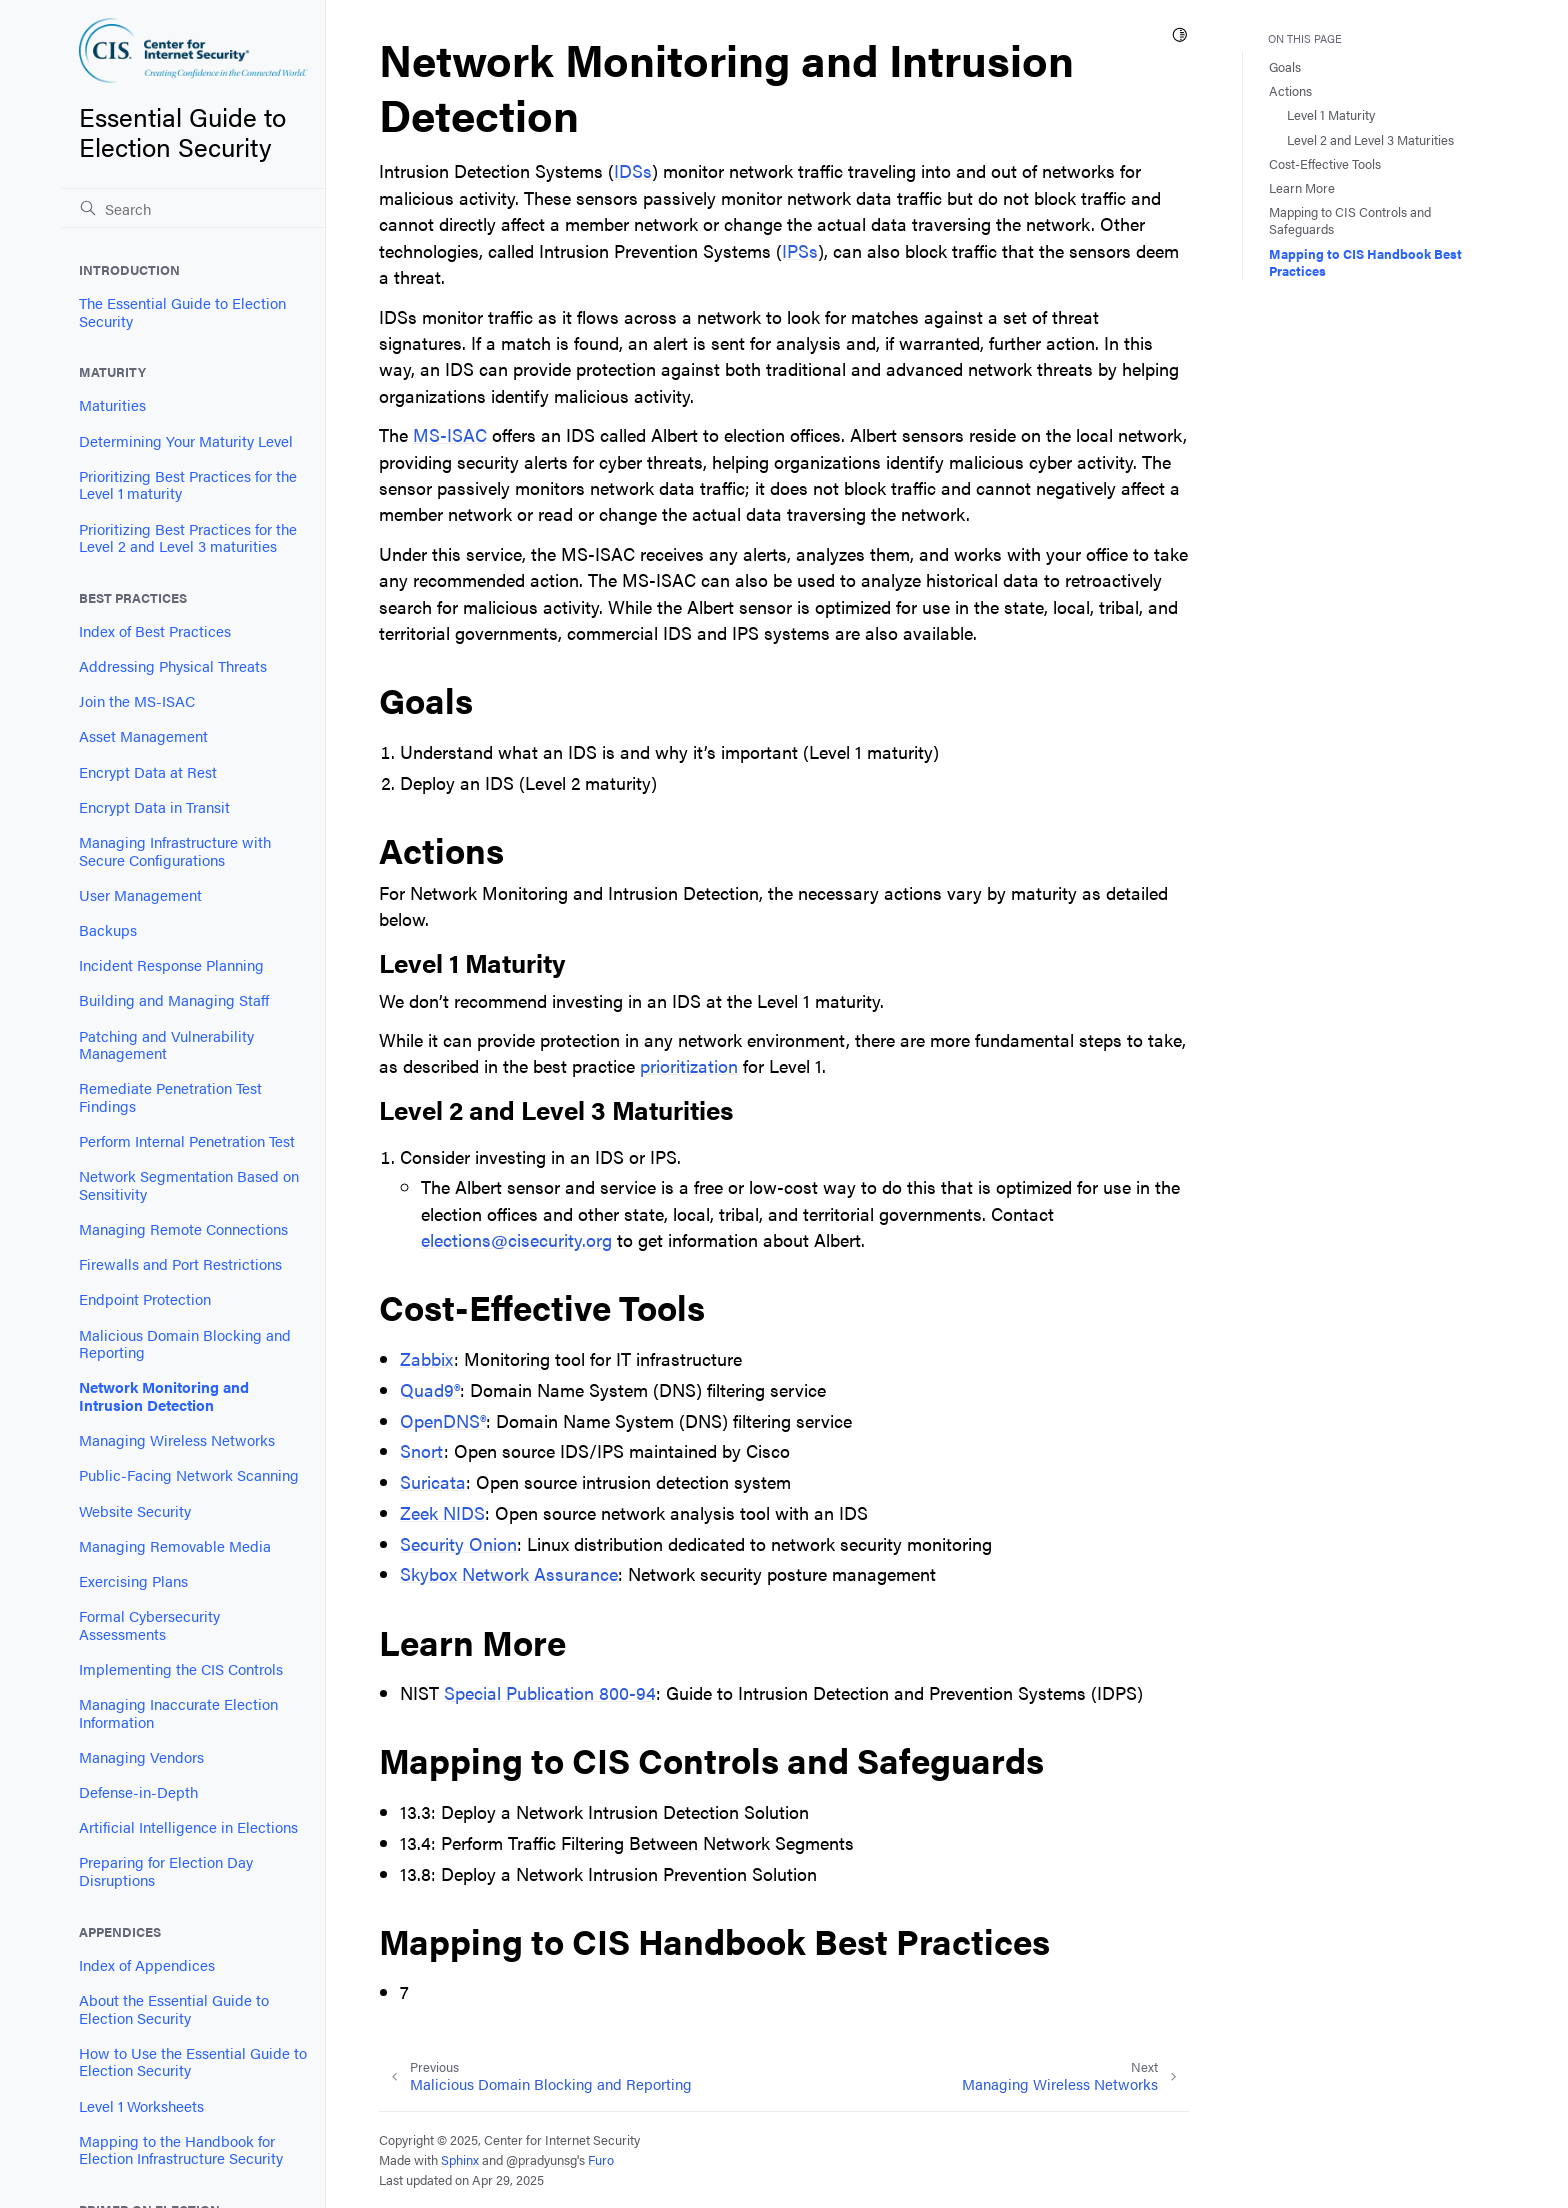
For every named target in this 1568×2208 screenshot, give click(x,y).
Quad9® (430, 1389)
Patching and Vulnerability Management (166, 1045)
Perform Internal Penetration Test (187, 1141)
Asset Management (143, 736)
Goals (1285, 66)
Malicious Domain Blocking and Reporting (185, 1344)
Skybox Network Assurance (509, 1573)
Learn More (1302, 187)
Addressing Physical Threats (173, 666)
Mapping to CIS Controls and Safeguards (1350, 220)
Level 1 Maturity (1331, 114)
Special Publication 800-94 (550, 1692)
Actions (1290, 90)
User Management (140, 895)
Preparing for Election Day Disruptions (166, 1871)
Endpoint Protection (145, 1299)
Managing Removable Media (175, 1546)
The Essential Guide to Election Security (182, 312)
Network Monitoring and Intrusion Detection (164, 1396)
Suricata (433, 1481)
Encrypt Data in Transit (154, 807)
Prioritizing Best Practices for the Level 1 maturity (188, 485)
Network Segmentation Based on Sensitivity (189, 1185)
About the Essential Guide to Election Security (174, 2009)
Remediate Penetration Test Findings (170, 1097)
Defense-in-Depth (138, 1792)
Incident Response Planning (171, 965)
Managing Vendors (141, 1757)
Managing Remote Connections (183, 1229)
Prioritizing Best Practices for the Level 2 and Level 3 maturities (188, 538)
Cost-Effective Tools (1325, 163)
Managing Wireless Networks (177, 1440)
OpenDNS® (443, 1420)
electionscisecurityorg (516, 1239)
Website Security (135, 1511)
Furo (601, 2159)
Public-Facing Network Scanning (189, 1475)
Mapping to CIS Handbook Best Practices (1365, 262)
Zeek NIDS (442, 1512)
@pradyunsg (541, 2159)
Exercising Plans (133, 1581)
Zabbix (427, 1358)
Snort (422, 1450)
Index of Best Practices (155, 631)
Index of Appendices (147, 1965)
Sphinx (460, 2159)
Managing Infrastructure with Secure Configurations (175, 851)
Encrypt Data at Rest (148, 772)
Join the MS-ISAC (137, 701)
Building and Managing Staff (174, 1000)
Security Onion (458, 1543)
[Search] (193, 208)
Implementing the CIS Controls (181, 1669)
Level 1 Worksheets (141, 2106)
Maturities (112, 405)
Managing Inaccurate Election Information (178, 1713)
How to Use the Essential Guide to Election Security (193, 2062)
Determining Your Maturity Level (186, 441)
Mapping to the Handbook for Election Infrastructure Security (181, 2150)
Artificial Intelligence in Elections (188, 1827)
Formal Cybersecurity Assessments (149, 1625)
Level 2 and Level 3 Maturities (1370, 139)
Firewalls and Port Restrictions (180, 1264)
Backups (108, 930)
